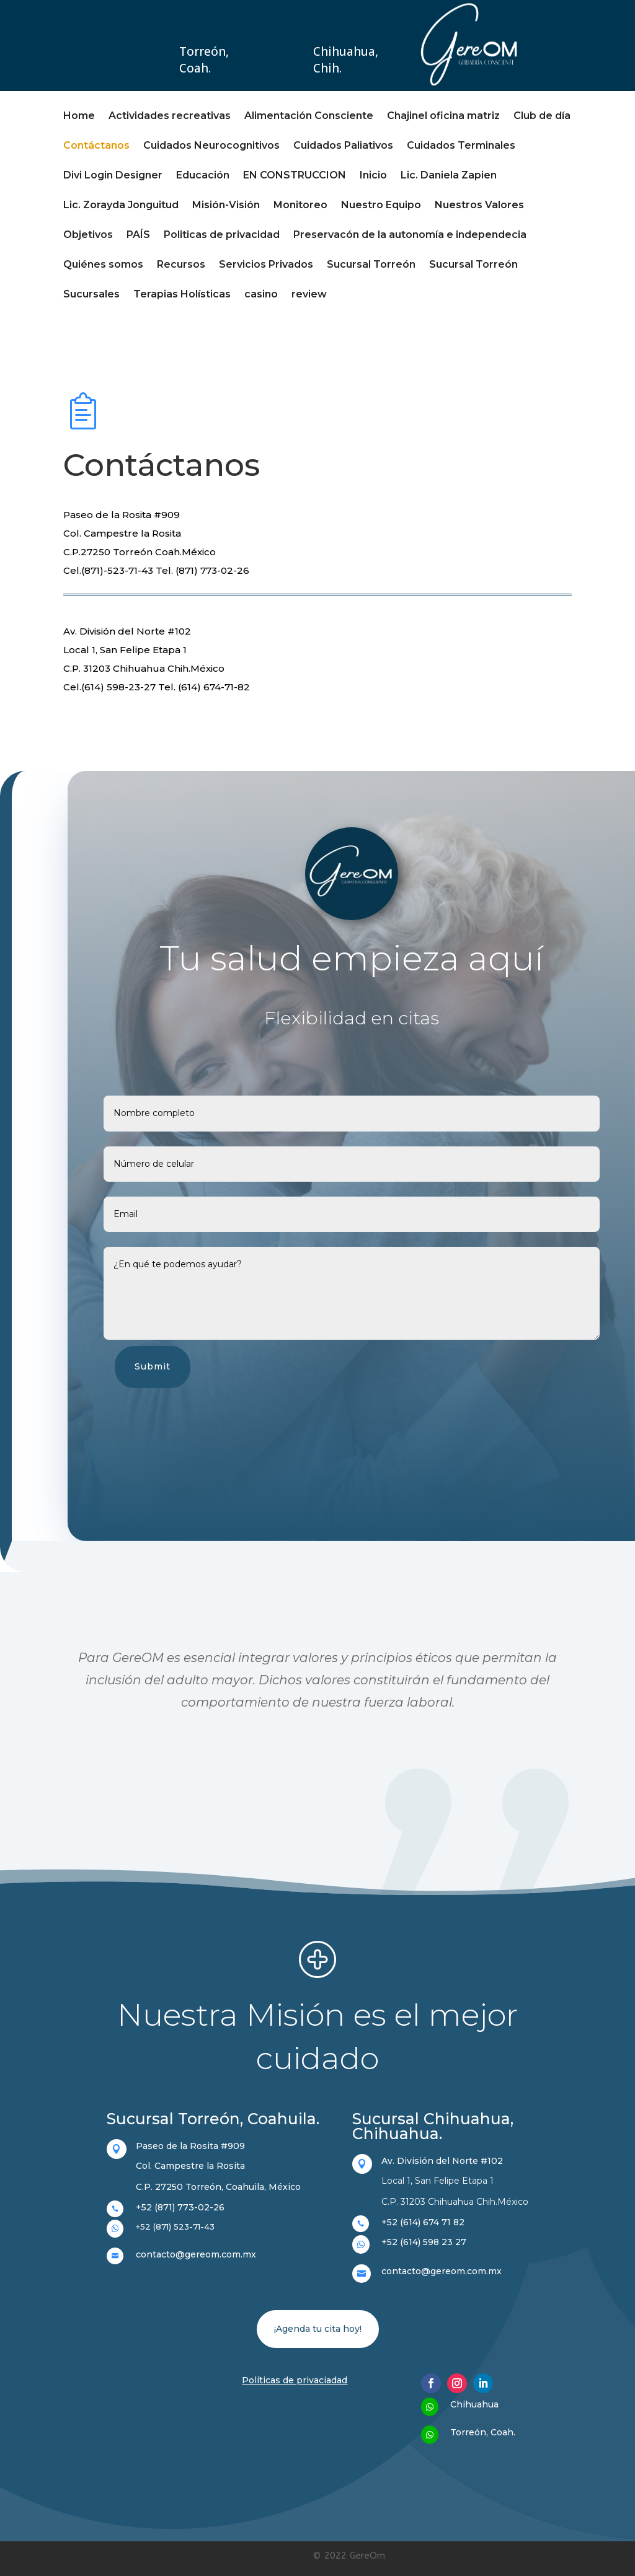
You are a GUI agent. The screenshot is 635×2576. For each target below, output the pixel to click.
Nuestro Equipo (381, 206)
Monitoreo (300, 206)
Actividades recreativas (170, 116)
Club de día (542, 116)
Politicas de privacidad (222, 235)
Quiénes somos (103, 265)
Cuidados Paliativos (343, 146)
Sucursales (91, 295)
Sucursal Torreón (371, 265)
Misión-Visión (226, 206)
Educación (202, 176)
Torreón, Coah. (204, 59)
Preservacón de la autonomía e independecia (409, 235)
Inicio (373, 176)
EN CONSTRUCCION (294, 176)
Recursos (181, 265)
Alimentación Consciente (308, 116)
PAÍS (138, 235)
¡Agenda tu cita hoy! (318, 2328)
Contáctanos (96, 146)
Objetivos (88, 235)
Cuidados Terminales (461, 146)
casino (261, 295)
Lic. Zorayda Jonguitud (121, 206)
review (309, 295)
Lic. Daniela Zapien (449, 176)
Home (79, 116)
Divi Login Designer (112, 176)
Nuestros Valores (479, 206)
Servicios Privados (266, 265)
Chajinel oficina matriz (443, 116)
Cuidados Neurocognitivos (211, 146)
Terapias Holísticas (182, 295)
